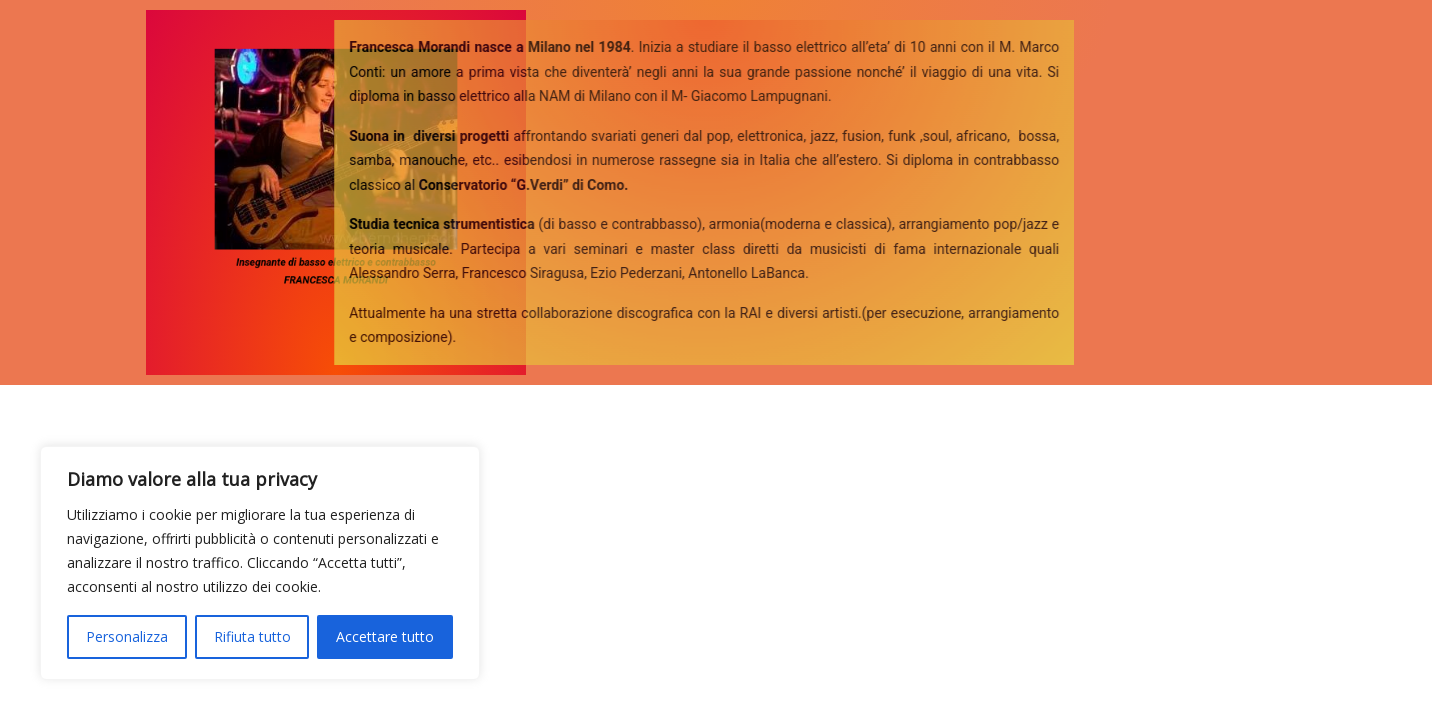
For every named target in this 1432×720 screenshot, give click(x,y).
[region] (260, 563)
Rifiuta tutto (252, 636)
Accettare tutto (385, 636)
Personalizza (127, 636)
